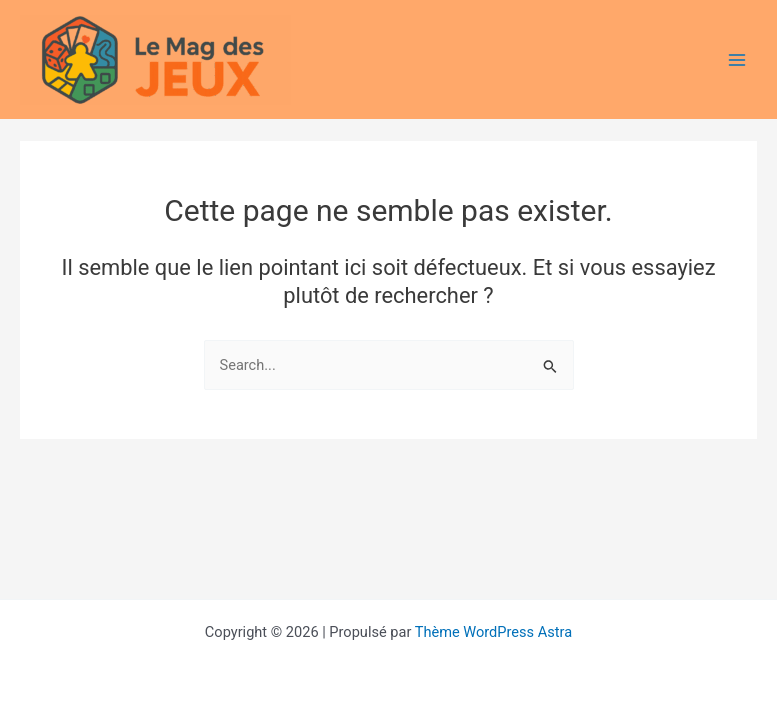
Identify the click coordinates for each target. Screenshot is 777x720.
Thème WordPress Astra (493, 632)
